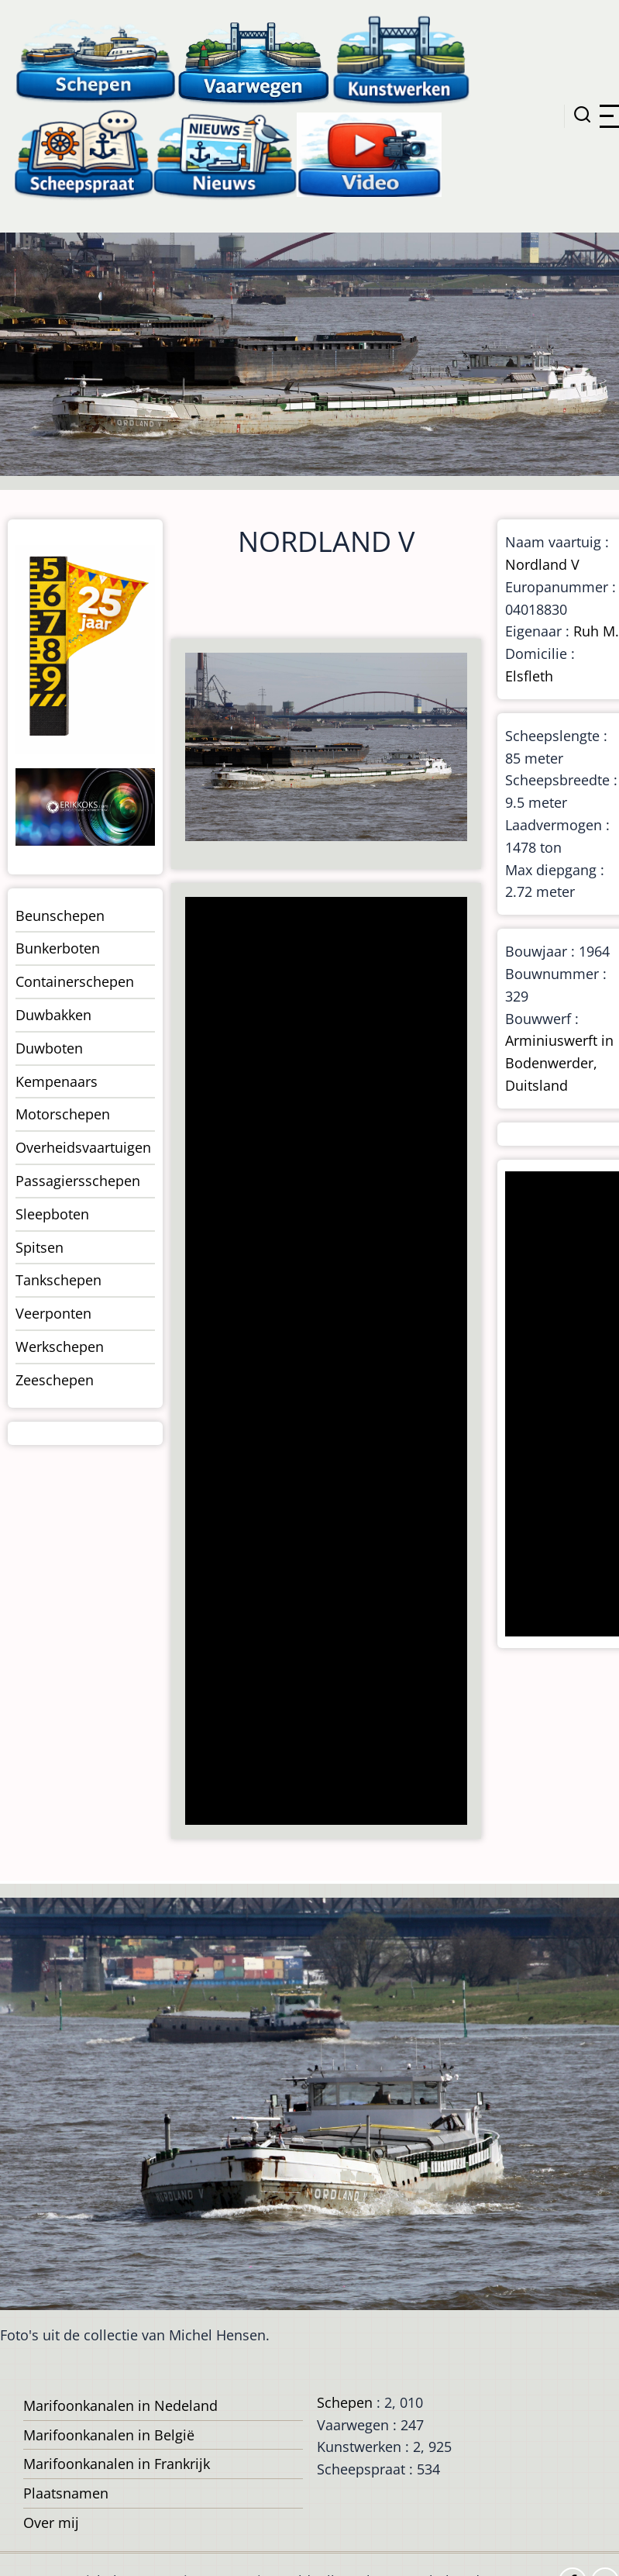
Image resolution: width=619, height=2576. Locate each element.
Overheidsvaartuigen (83, 1147)
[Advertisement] (324, 1362)
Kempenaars (56, 1081)
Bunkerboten (57, 948)
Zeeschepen (54, 1380)
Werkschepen (59, 1346)
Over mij (51, 2522)
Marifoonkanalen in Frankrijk (116, 2463)
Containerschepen (74, 981)
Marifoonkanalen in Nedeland (120, 2405)
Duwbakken (53, 1014)
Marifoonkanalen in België (108, 2435)
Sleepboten (52, 1214)
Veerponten (53, 1313)
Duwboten (49, 1048)
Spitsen (39, 1247)
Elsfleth (529, 676)
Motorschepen (62, 1114)
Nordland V (542, 564)
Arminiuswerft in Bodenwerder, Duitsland (559, 1063)
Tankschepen (58, 1280)
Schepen (345, 2402)
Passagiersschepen (77, 1180)
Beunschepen (60, 915)
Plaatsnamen (65, 2493)
